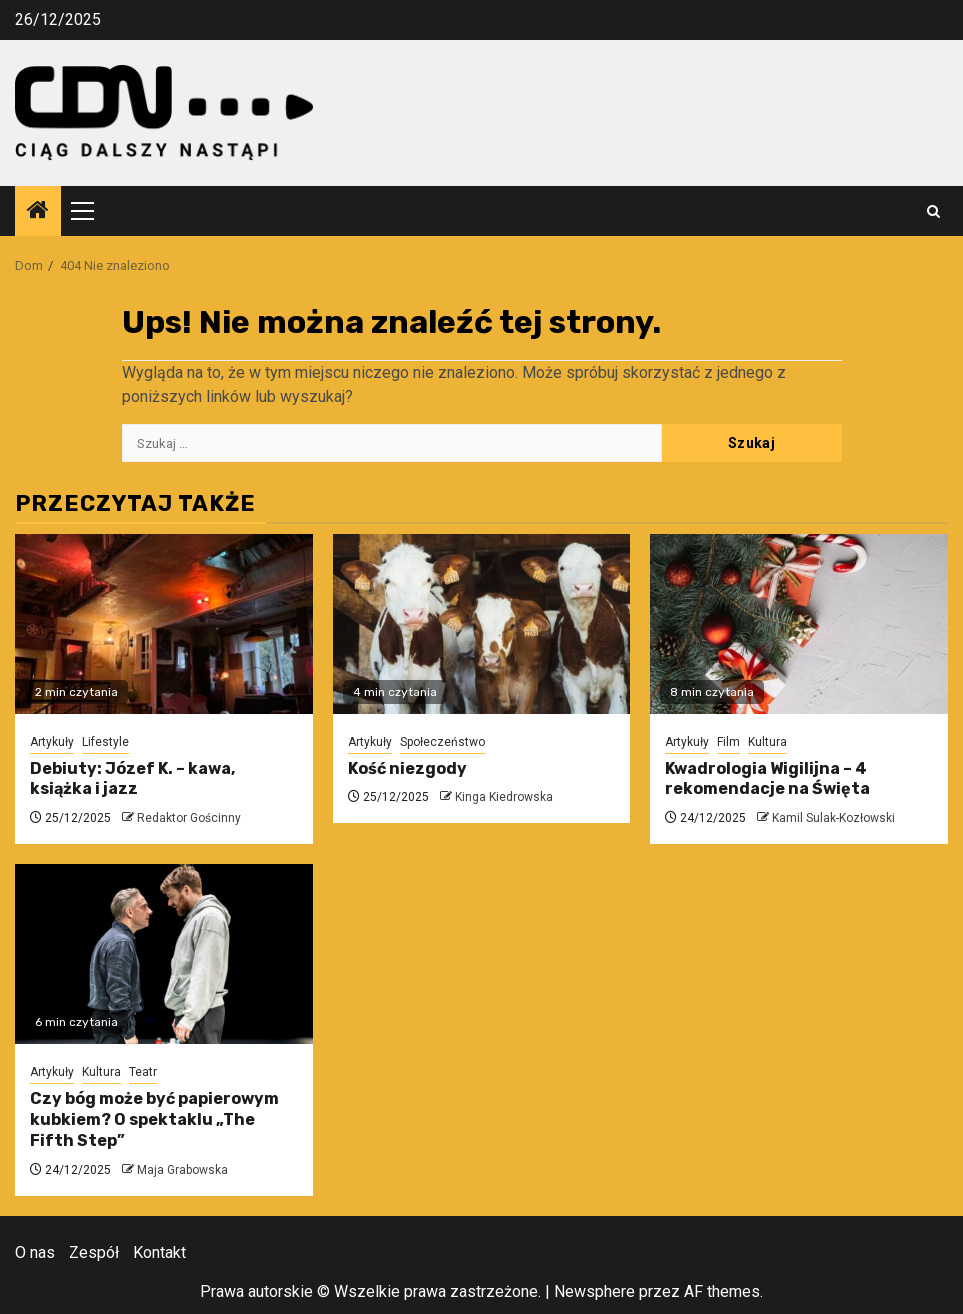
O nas (35, 1252)
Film (728, 742)
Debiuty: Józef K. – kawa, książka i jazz (132, 779)
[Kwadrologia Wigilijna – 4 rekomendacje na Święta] (799, 624)
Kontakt (159, 1252)
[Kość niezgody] (482, 624)
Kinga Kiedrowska (504, 797)
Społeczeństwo (442, 742)
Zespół (94, 1252)
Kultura (767, 742)
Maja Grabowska (182, 1170)
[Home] (38, 212)
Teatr (143, 1072)
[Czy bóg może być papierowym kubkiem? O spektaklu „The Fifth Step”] (164, 954)
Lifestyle (105, 742)
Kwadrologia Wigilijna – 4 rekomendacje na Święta (767, 779)
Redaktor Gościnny (189, 818)
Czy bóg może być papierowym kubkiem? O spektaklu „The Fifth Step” (154, 1119)
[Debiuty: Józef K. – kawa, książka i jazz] (164, 624)
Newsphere (594, 1291)
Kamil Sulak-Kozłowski (833, 818)
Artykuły (52, 742)
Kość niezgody (407, 768)
